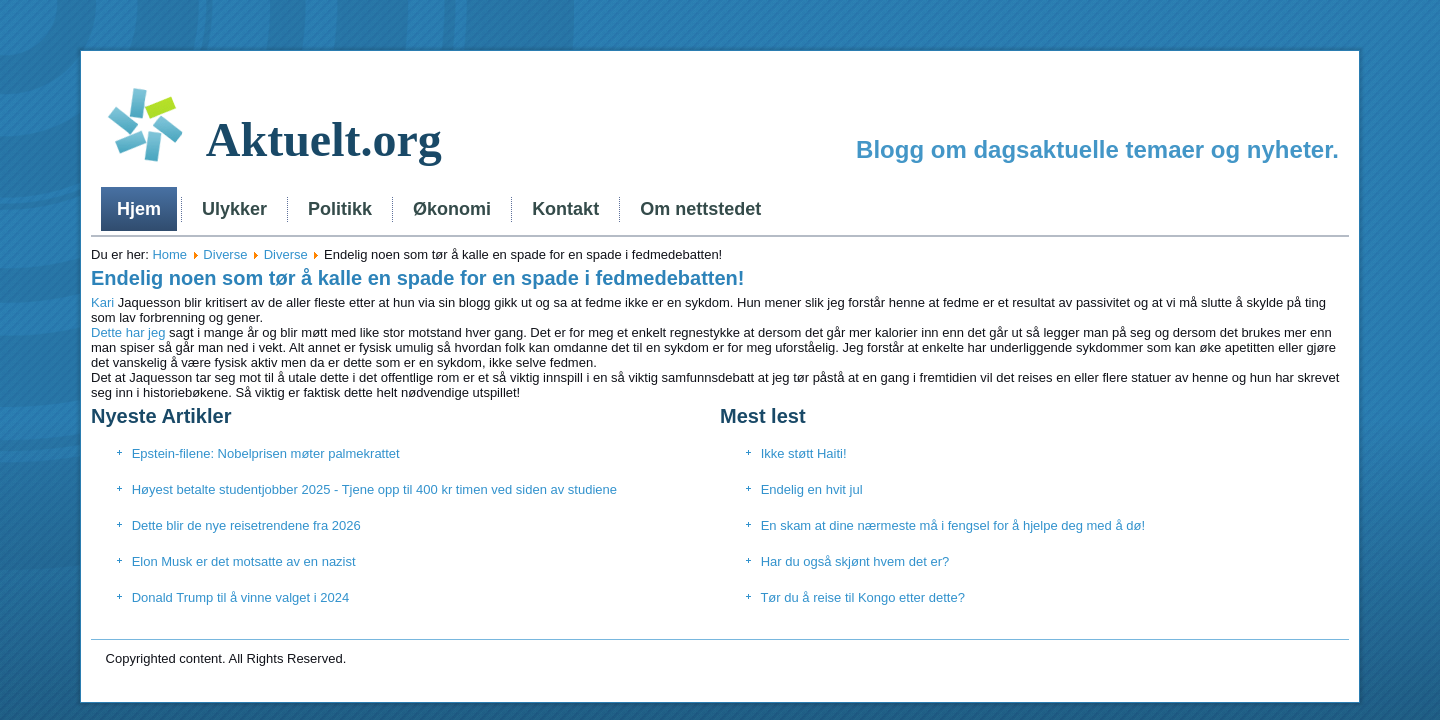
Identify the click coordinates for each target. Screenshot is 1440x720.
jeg (156, 332)
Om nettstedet (700, 209)
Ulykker (234, 209)
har (133, 332)
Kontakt (565, 209)
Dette (106, 332)
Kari (102, 302)
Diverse (225, 254)
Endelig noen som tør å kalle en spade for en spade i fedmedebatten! (417, 278)
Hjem (139, 209)
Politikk (340, 209)
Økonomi (452, 209)
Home (169, 254)
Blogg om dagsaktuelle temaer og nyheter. (1097, 149)
